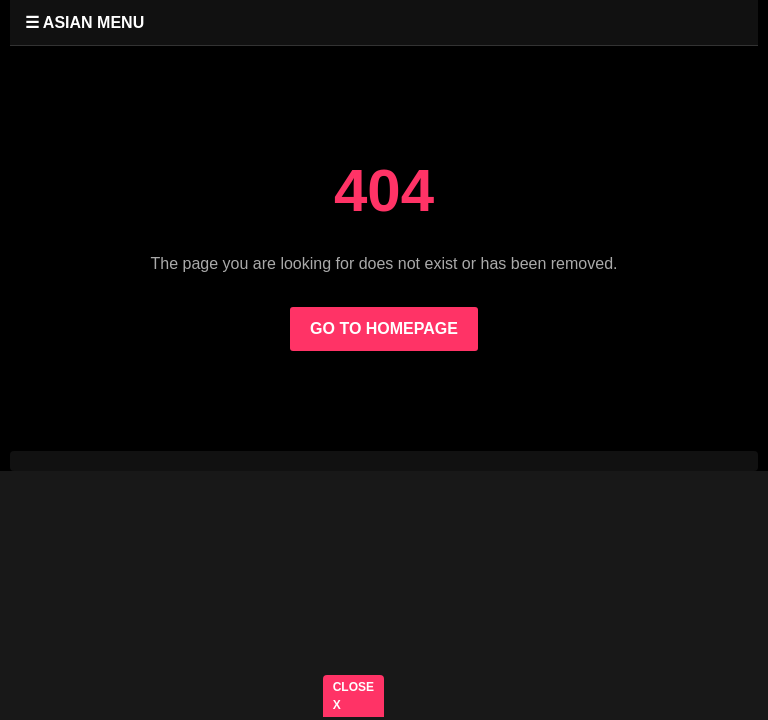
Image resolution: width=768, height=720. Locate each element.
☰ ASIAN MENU (84, 22)
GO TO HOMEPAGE (384, 328)
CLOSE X (353, 696)
